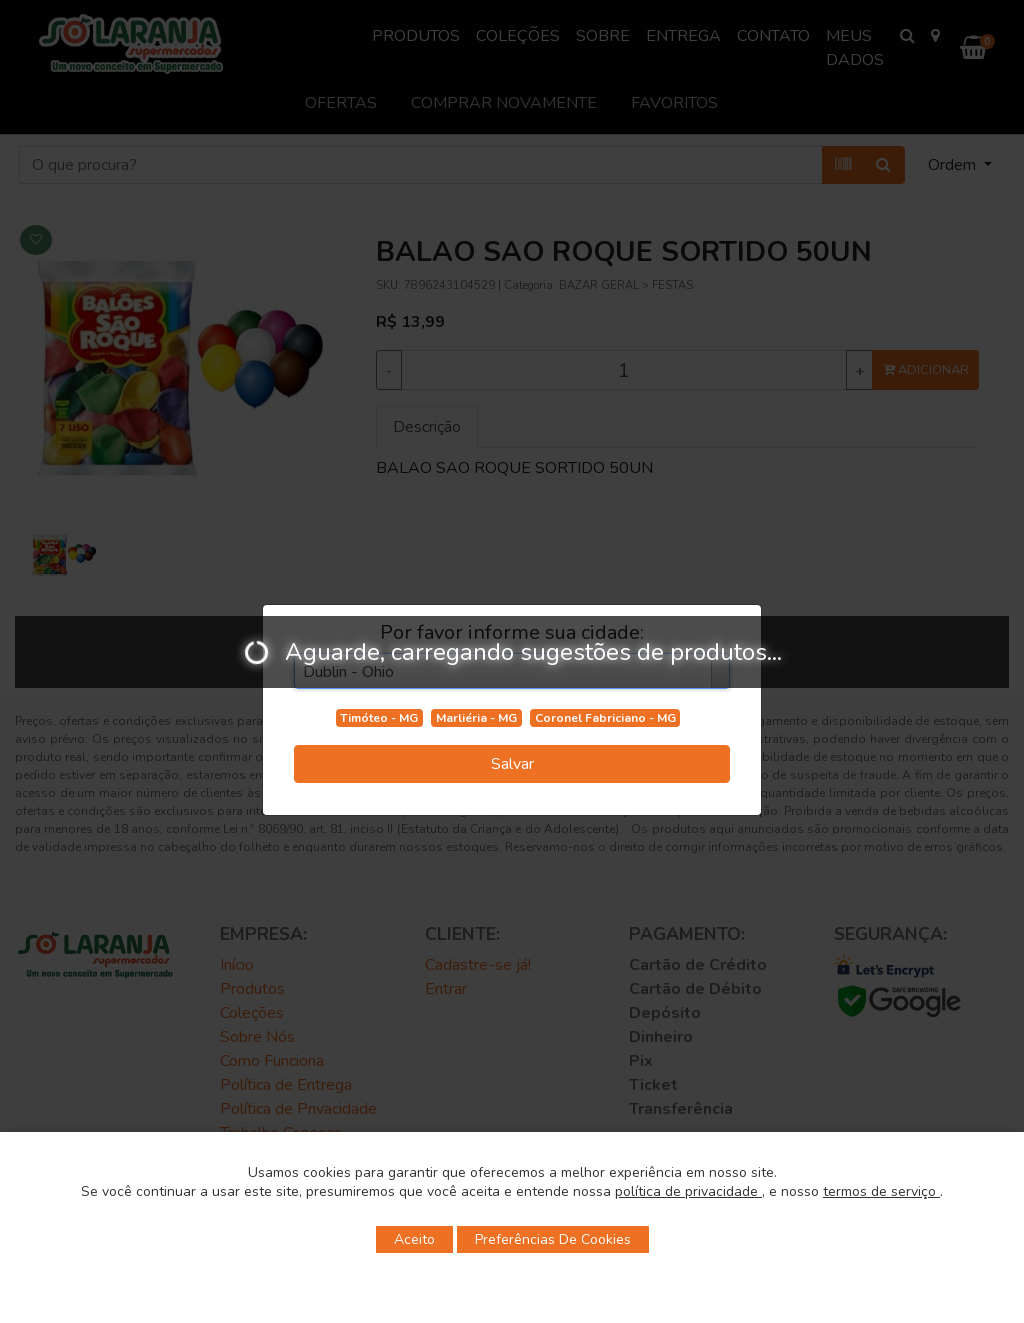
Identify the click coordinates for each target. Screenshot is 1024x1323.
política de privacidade (688, 1191)
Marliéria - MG (476, 718)
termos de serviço (881, 1191)
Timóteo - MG (379, 718)
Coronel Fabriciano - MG (605, 718)
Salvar (512, 764)
